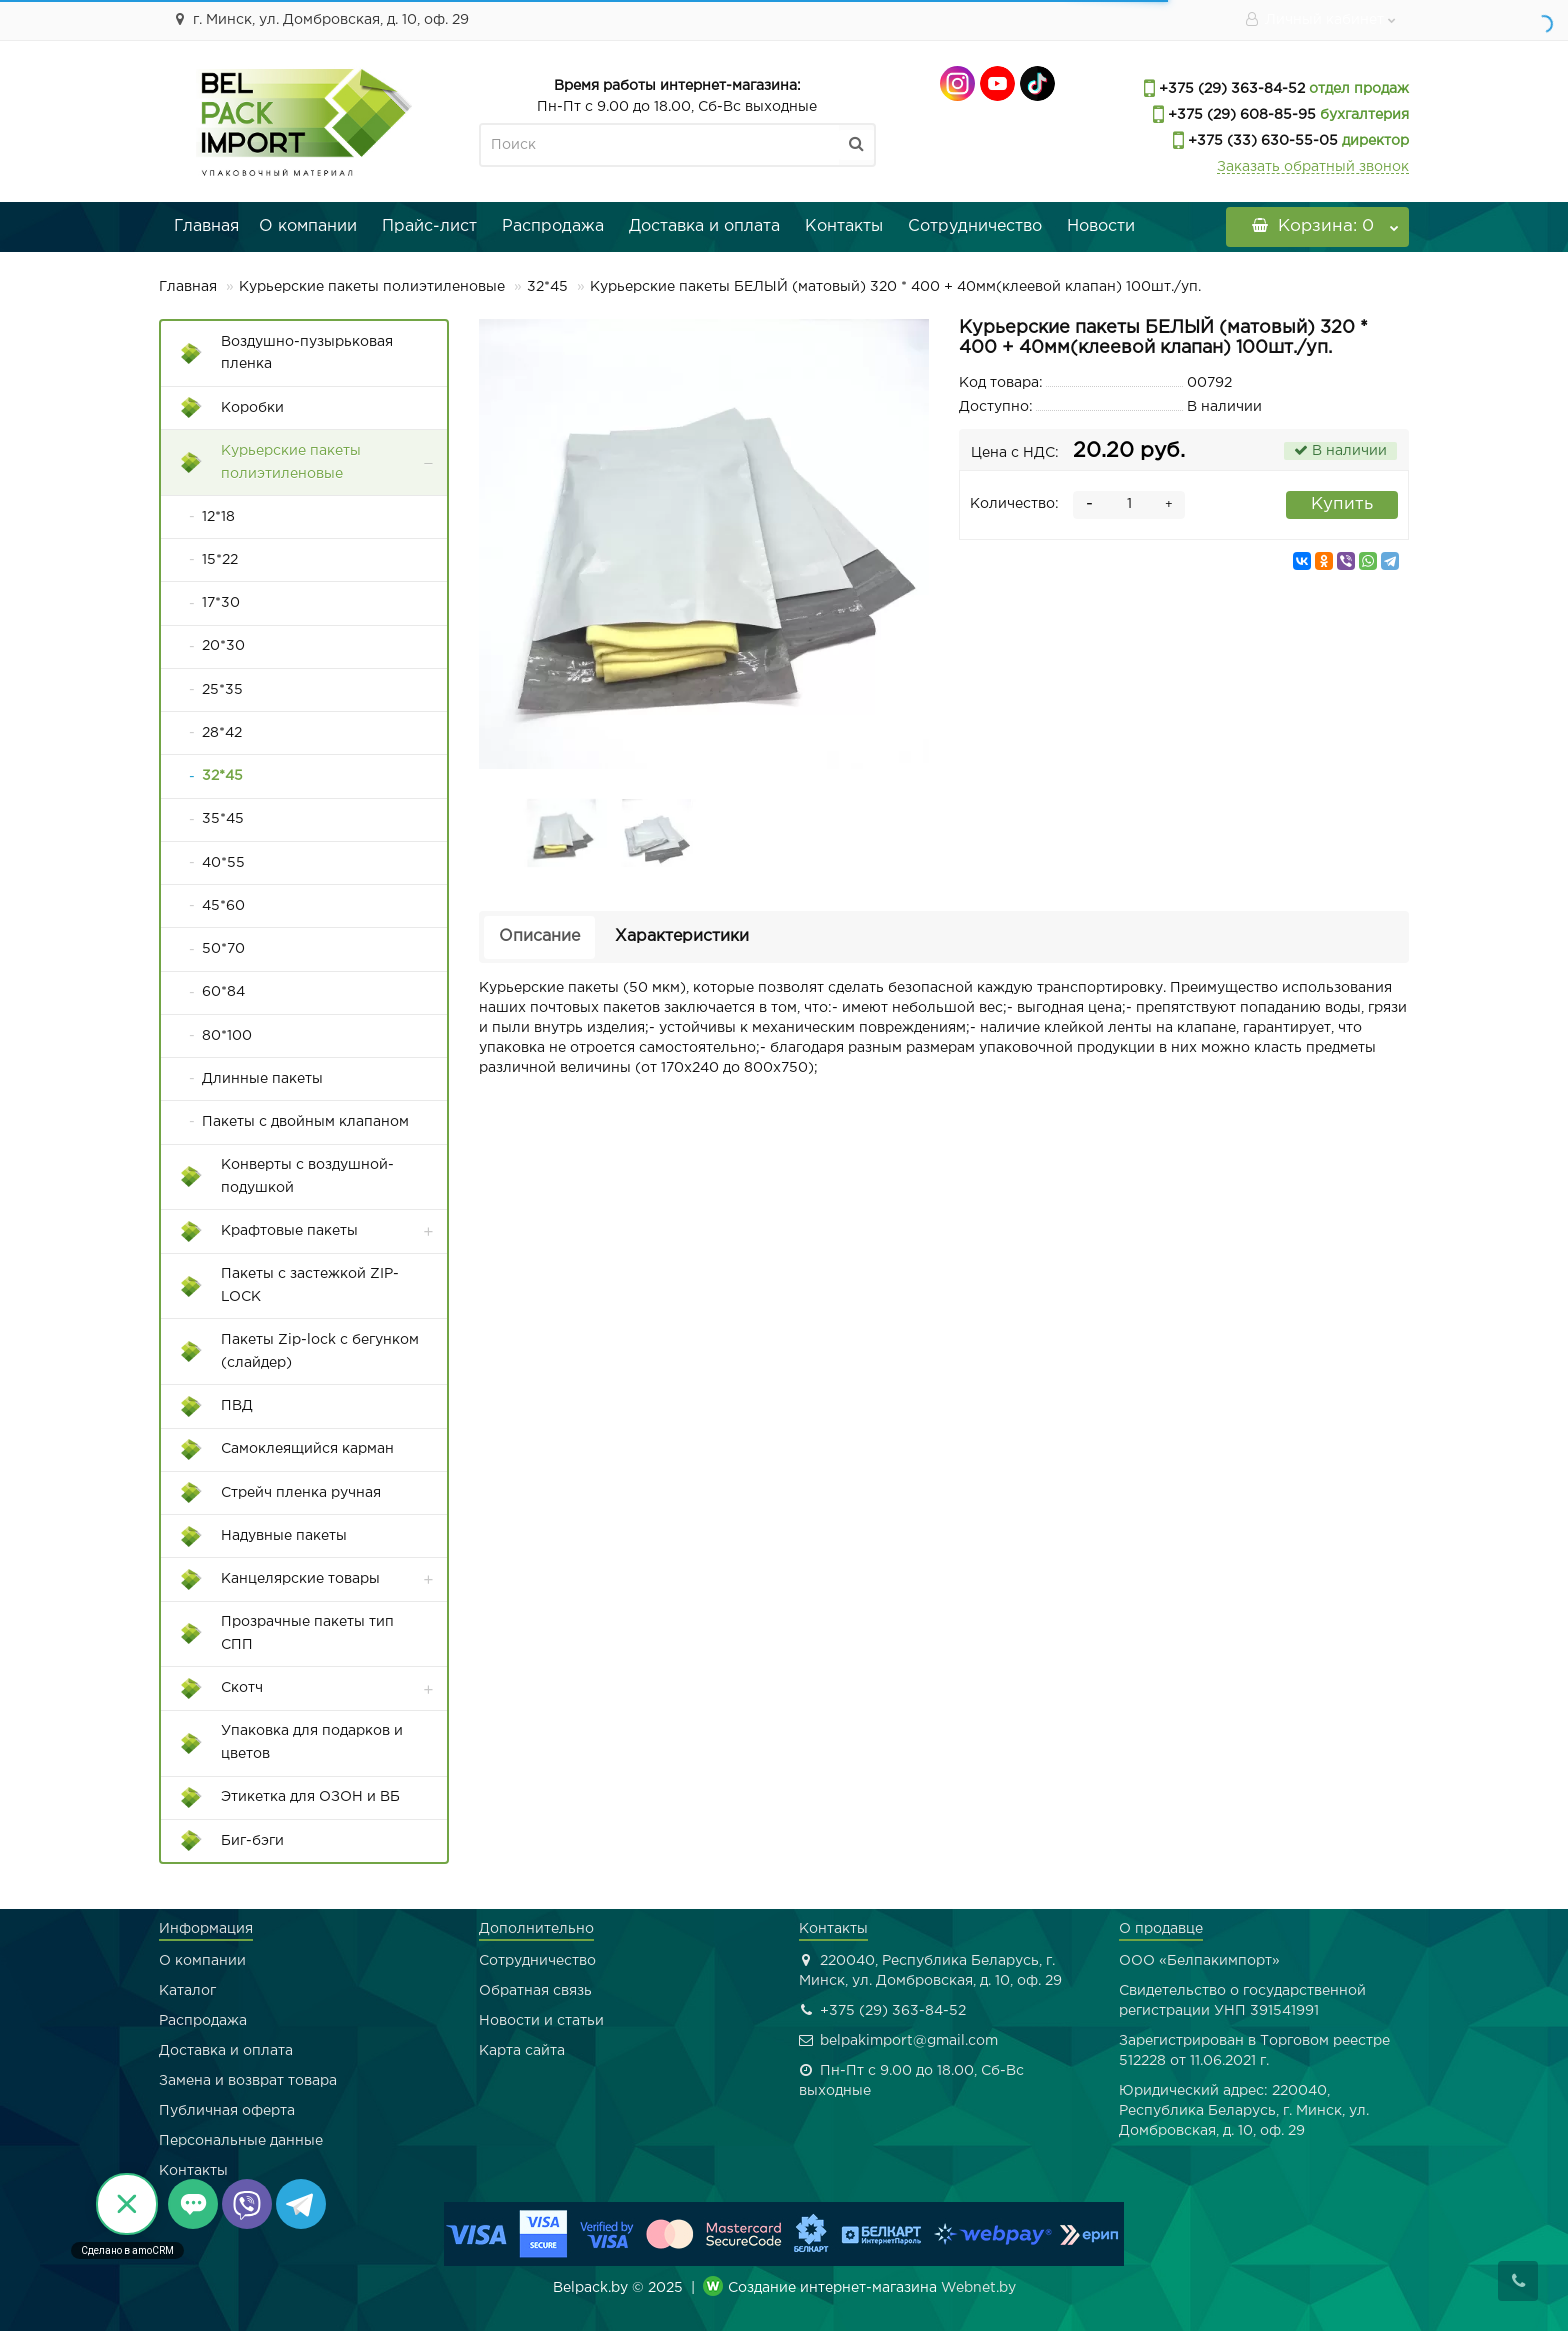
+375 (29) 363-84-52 (1230, 89)
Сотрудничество (975, 226)
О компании (308, 226)
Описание (539, 936)
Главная (206, 226)
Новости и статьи (541, 2021)
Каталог (187, 1991)
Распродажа (553, 226)
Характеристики (682, 936)
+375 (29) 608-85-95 (1240, 115)
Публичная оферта (227, 2111)
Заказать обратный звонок (1313, 167)
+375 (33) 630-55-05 (1261, 141)
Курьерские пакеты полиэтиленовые (372, 287)
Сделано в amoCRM (127, 2250)
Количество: (1014, 504)
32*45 (547, 287)
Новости (1101, 226)
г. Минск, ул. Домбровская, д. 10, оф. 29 (319, 19)
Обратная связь (535, 1991)
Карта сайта (522, 2051)
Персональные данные (241, 2141)
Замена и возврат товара (248, 2081)
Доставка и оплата (704, 226)
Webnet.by (978, 2288)
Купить (1342, 504)
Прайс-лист (429, 226)
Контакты (844, 226)
